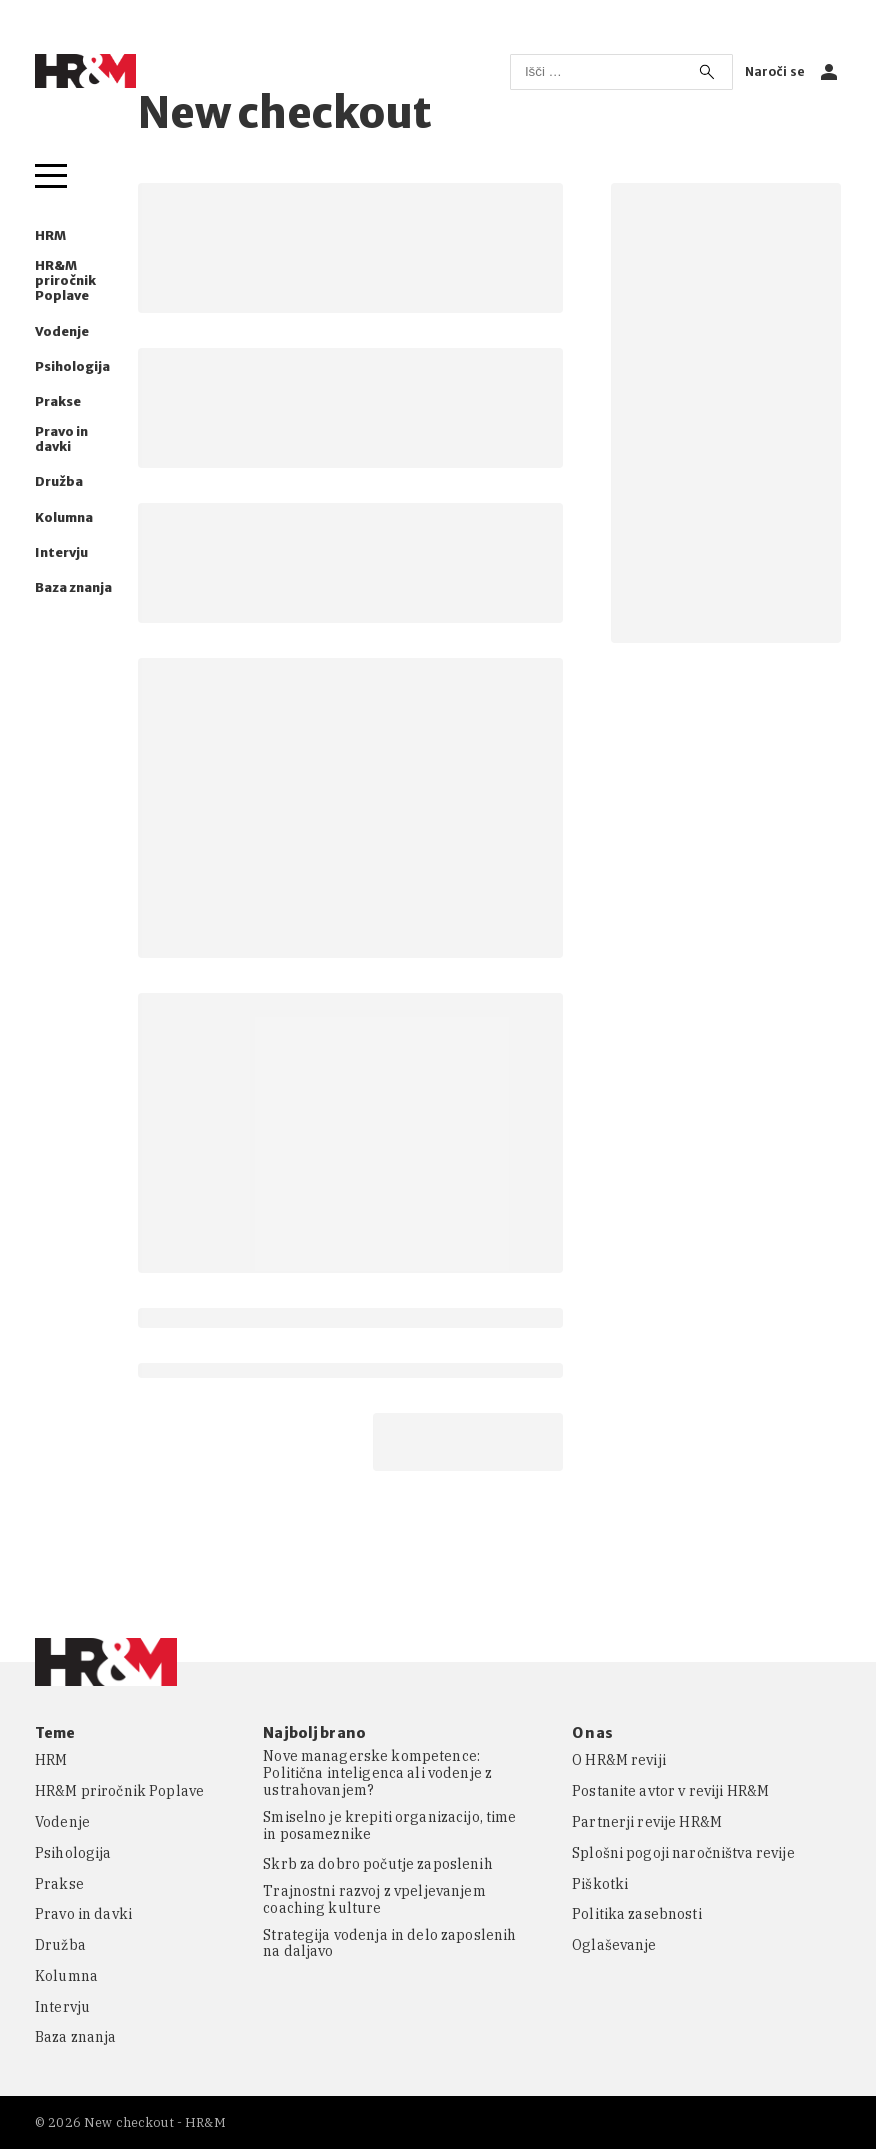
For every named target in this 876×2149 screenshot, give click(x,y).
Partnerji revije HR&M (647, 1822)
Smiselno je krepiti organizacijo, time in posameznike (389, 1826)
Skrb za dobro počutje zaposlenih (377, 1864)
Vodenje (62, 331)
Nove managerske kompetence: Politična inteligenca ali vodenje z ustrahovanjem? (377, 1773)
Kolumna (64, 517)
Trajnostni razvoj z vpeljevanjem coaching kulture (374, 1900)
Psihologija (72, 366)
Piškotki (600, 1884)
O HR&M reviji (619, 1760)
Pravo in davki (61, 439)
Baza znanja (73, 587)
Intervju (61, 552)
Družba (59, 481)
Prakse (58, 401)
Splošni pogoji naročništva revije (683, 1853)
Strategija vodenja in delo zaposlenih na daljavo (389, 1944)
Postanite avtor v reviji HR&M (670, 1791)
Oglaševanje (614, 1945)
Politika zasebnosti (637, 1914)
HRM (50, 235)
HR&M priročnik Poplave (65, 280)
